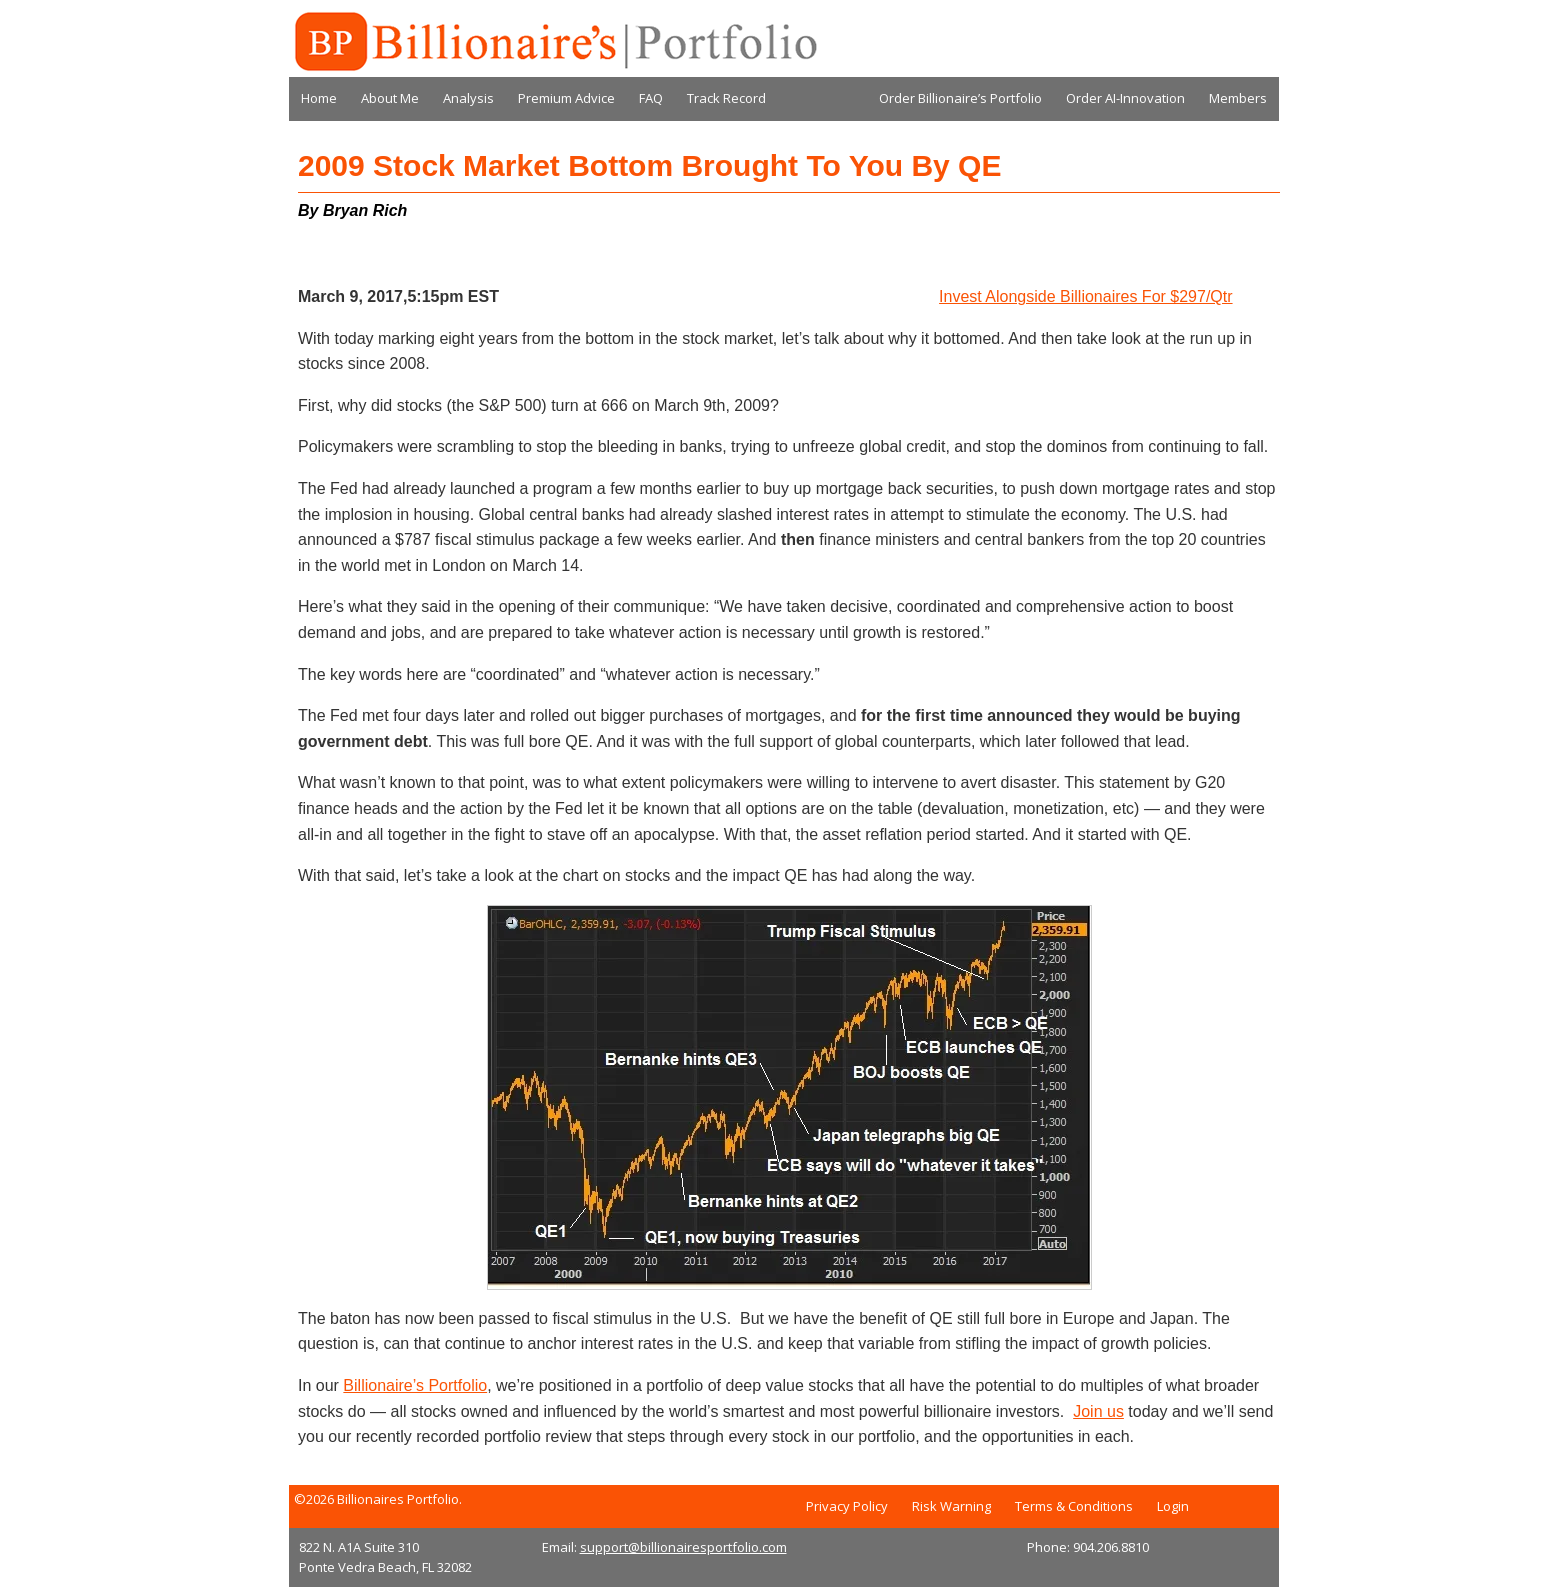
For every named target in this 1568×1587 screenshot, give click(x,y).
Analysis (468, 98)
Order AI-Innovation (1125, 98)
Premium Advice (566, 98)
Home (319, 98)
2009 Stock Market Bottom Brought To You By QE (649, 165)
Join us (1098, 1411)
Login (1173, 1506)
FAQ (651, 98)
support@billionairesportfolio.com (683, 1547)
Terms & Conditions (1074, 1506)
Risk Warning (951, 1506)
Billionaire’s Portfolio (415, 1385)
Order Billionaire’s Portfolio (960, 98)
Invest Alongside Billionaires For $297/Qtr (1085, 296)
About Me (390, 98)
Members (1238, 98)
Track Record (726, 98)
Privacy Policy (847, 1506)
